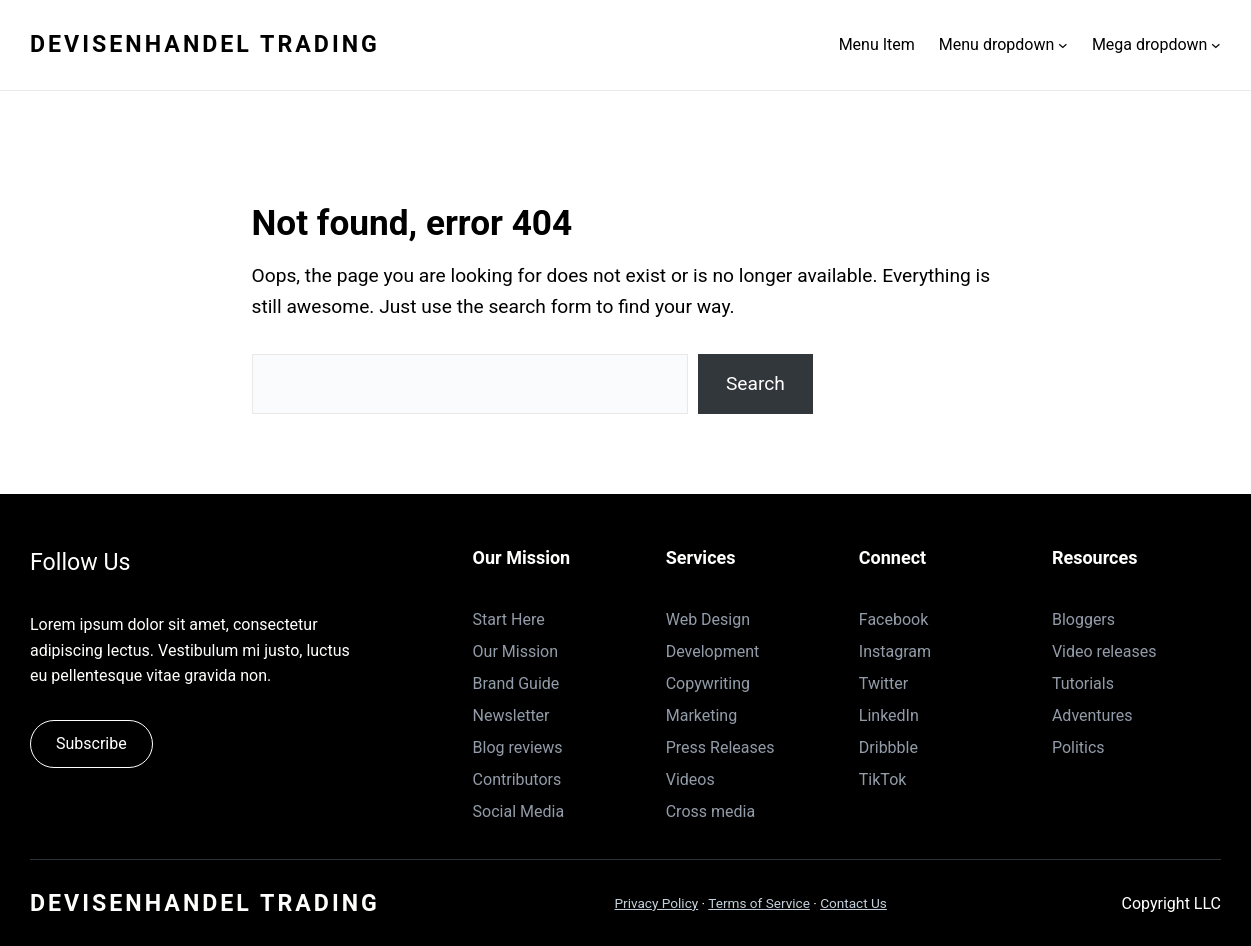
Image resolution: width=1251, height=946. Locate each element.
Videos (690, 779)
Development (713, 651)
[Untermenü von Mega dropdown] (1216, 45)
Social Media (519, 811)
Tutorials (1083, 683)
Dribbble (888, 747)
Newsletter (511, 715)
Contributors (517, 779)
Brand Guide (516, 683)
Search (755, 383)
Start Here (509, 619)
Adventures (1092, 715)
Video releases (1104, 651)
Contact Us (853, 903)
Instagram (895, 651)
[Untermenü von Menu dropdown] (1063, 45)
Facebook (893, 619)
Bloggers (1083, 619)
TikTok (883, 779)
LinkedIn (889, 715)
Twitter (883, 683)
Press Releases (720, 747)
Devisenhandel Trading (205, 44)
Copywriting (708, 683)
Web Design (708, 619)
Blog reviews (518, 747)
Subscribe (91, 743)
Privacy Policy (657, 903)
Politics (1078, 747)
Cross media (710, 811)
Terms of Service (759, 903)
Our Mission (515, 651)
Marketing (701, 715)
